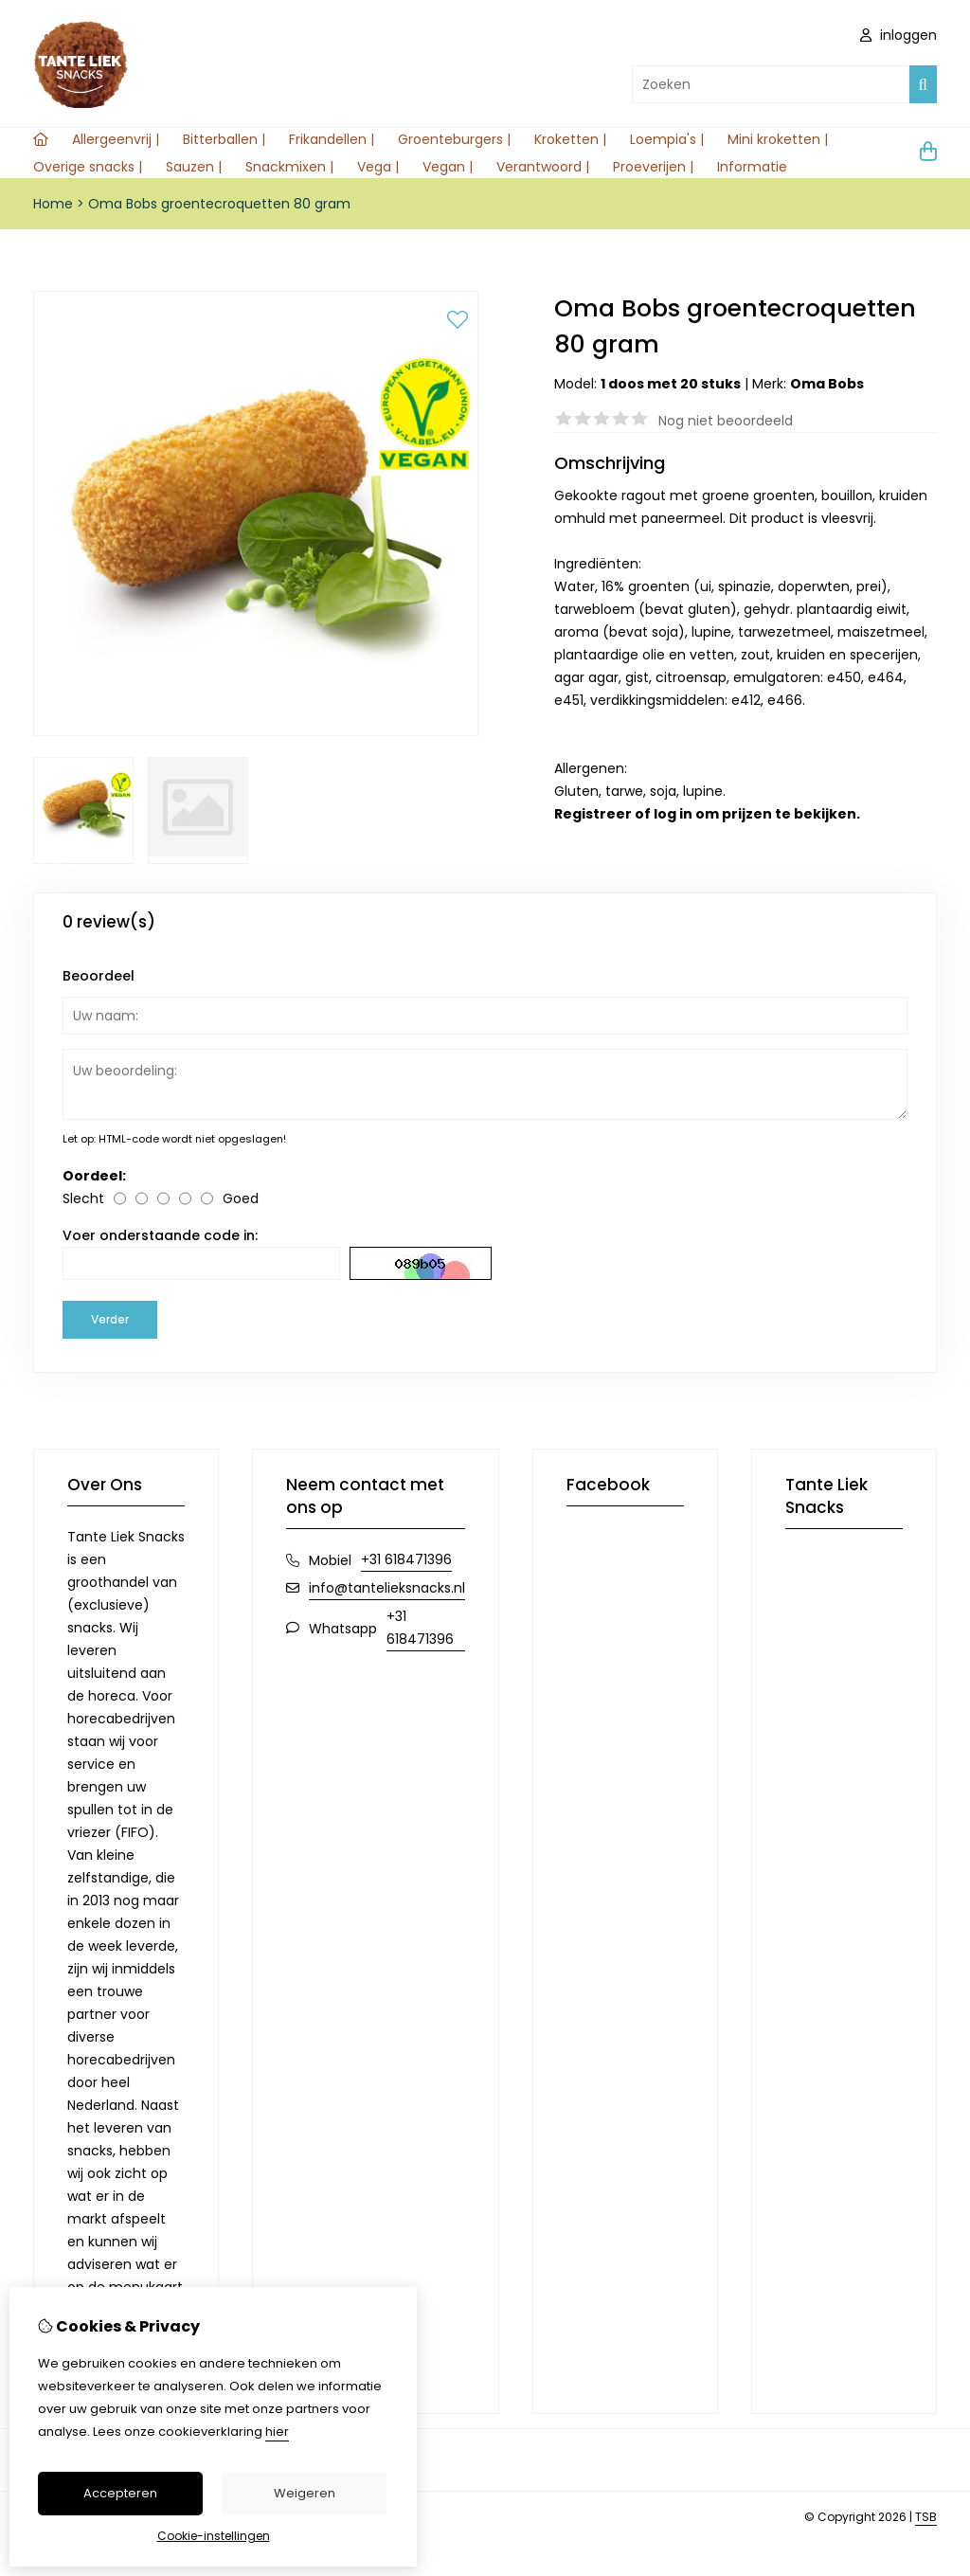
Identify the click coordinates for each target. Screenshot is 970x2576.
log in (673, 813)
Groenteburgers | (454, 139)
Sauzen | (194, 166)
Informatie (752, 166)
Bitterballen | (224, 139)
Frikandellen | (331, 139)
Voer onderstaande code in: (160, 1235)
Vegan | (447, 166)
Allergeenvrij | (115, 139)
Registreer (593, 813)
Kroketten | (570, 139)
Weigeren (304, 2493)
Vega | (378, 166)
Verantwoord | (542, 166)
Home (53, 203)
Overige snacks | (87, 166)
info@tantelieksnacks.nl (387, 1587)
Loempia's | (667, 139)
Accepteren (120, 2493)
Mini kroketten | (778, 139)
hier (277, 2432)
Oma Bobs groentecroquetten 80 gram (219, 203)
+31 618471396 (406, 1559)
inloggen (898, 35)
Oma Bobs (827, 383)
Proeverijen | (653, 166)
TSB (926, 2517)
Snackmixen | (289, 166)
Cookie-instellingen (213, 2536)
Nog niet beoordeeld (725, 420)
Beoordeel (99, 975)
